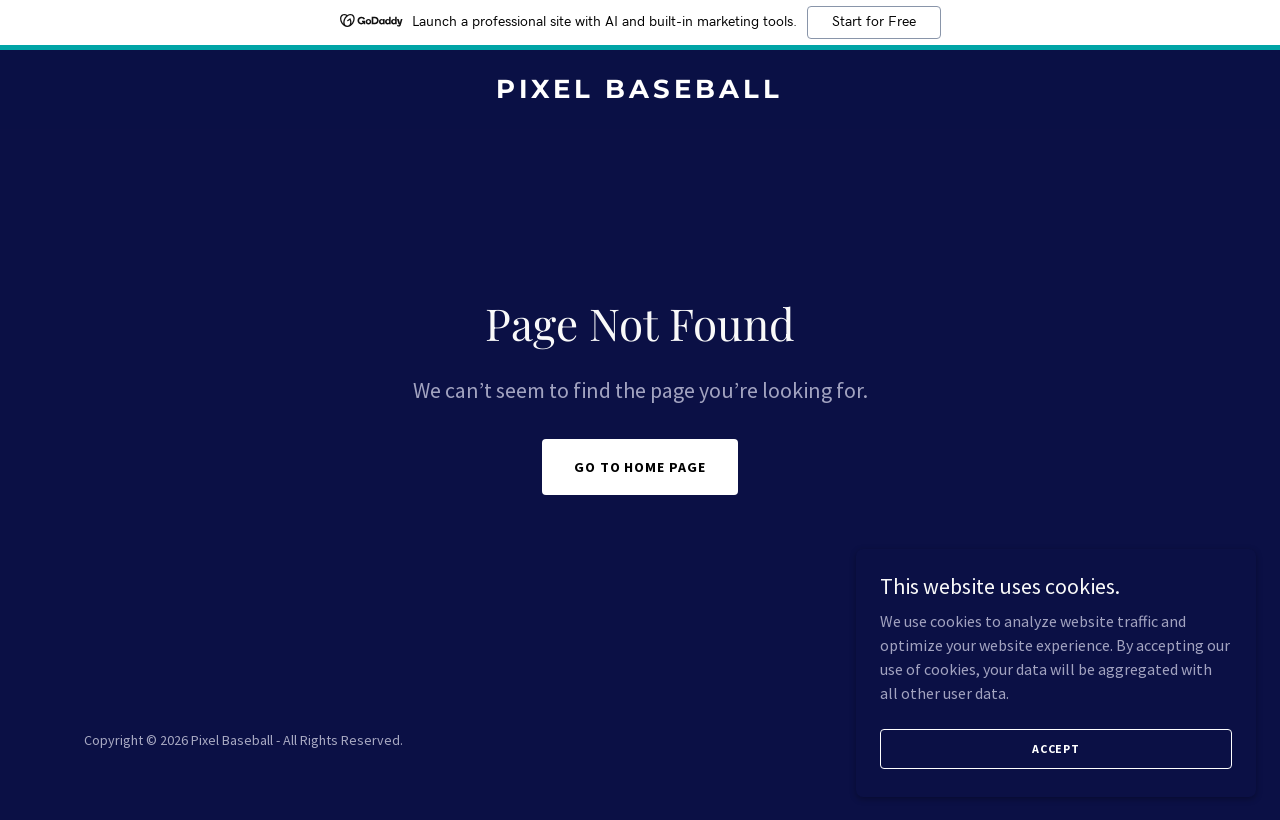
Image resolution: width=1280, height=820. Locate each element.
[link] (640, 92)
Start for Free (874, 22)
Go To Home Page (640, 467)
